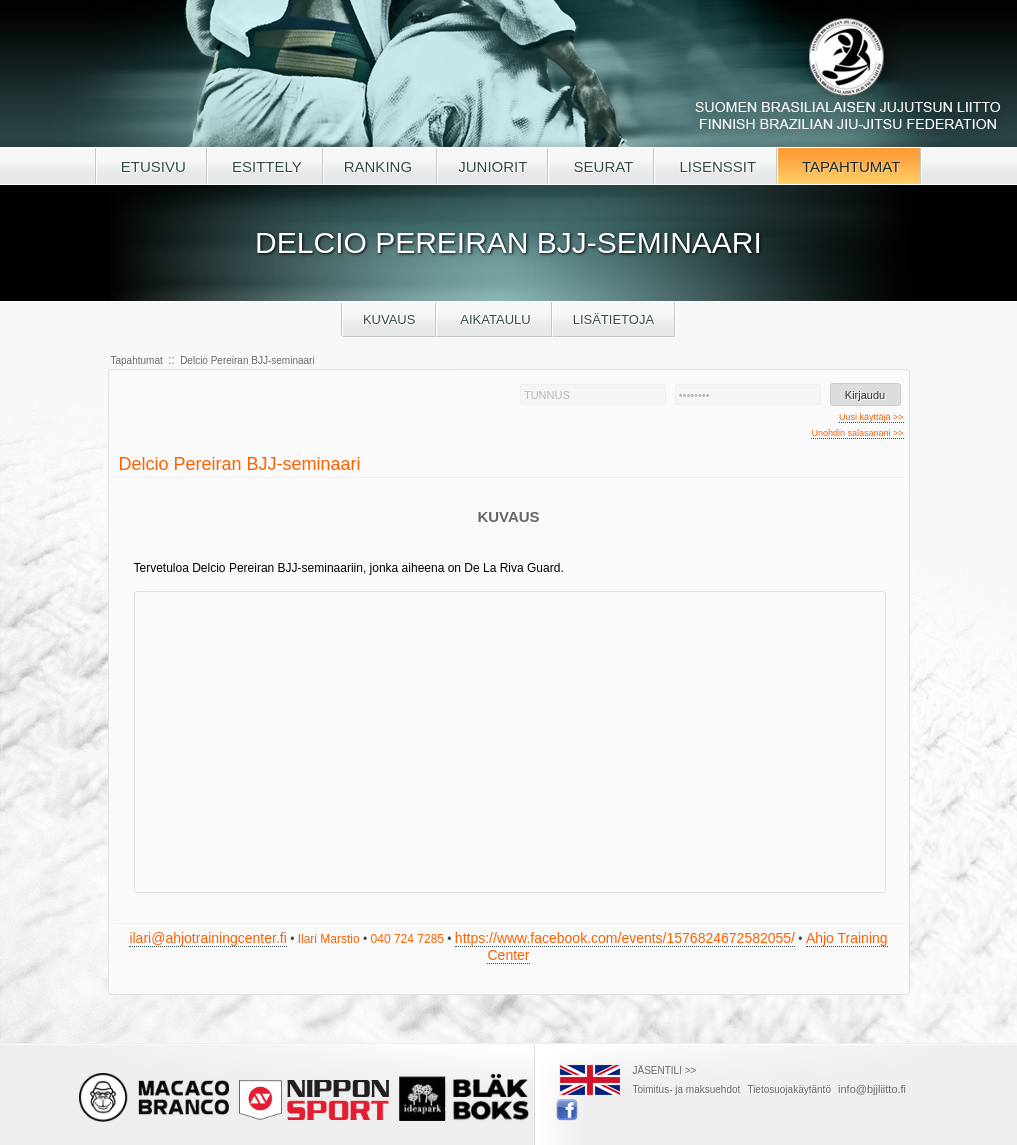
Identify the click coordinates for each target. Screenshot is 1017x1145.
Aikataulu (493, 319)
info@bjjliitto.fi (872, 1089)
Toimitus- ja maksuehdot (687, 1089)
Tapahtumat (137, 360)
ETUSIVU (151, 166)
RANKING (380, 166)
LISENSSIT (715, 166)
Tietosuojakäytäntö (789, 1089)
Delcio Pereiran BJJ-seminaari (247, 360)
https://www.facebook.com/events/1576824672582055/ (625, 938)
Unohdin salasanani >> (857, 433)
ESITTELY (265, 166)
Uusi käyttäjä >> (871, 417)
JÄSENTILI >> (665, 1070)
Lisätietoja (613, 319)
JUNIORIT (492, 166)
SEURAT (601, 166)
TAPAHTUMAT (849, 166)
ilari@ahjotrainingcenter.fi (207, 938)
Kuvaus (389, 319)
